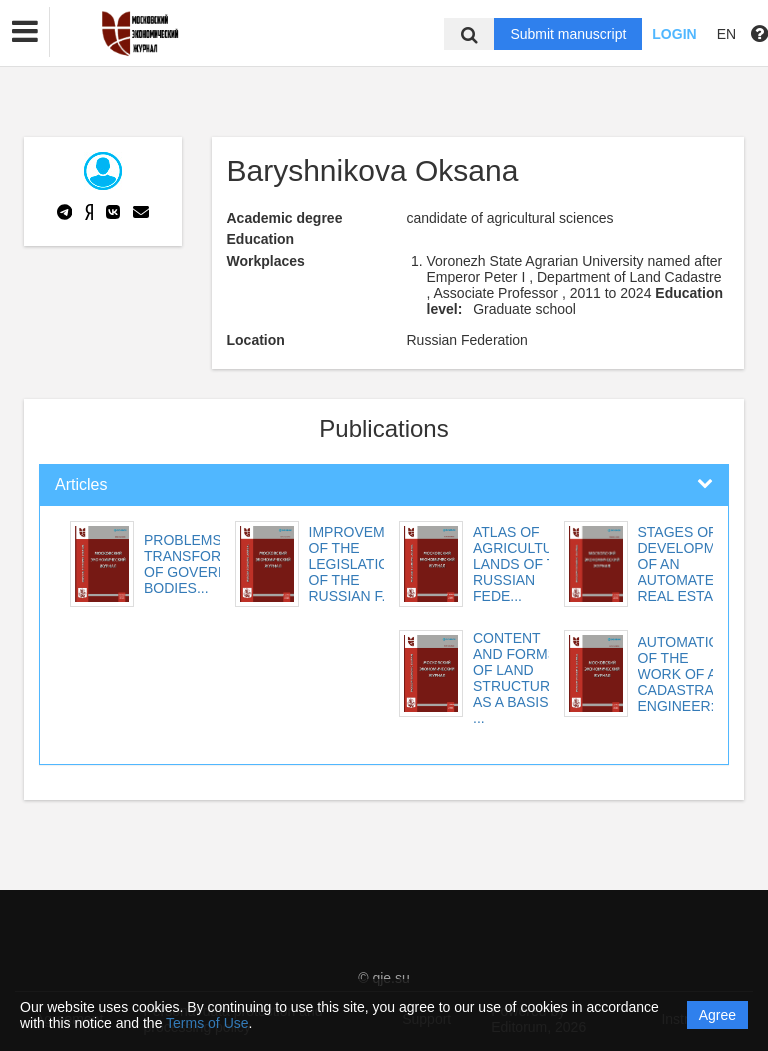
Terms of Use (207, 1023)
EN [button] (726, 34)
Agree (717, 1015)
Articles (81, 484)
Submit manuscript (568, 34)
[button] (25, 32)
